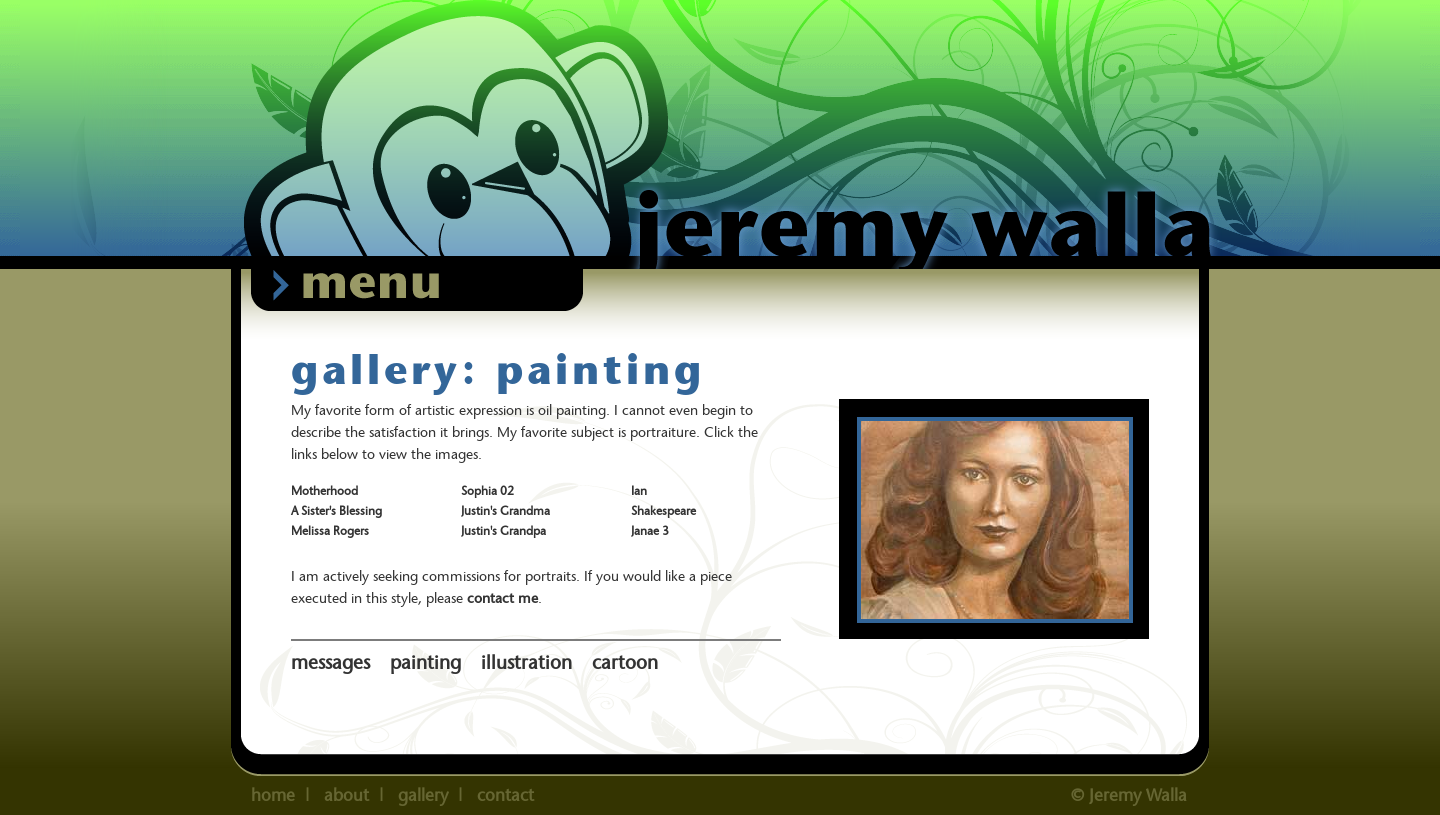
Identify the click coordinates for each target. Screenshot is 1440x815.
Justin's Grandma (505, 510)
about (346, 795)
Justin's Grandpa (503, 530)
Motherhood (324, 490)
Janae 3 (650, 530)
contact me (502, 598)
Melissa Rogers (330, 530)
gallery (423, 795)
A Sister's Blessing (336, 510)
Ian (639, 490)
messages (330, 662)
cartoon (625, 662)
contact (505, 795)
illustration (526, 662)
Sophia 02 (487, 490)
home (273, 795)
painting (425, 662)
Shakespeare (663, 510)
